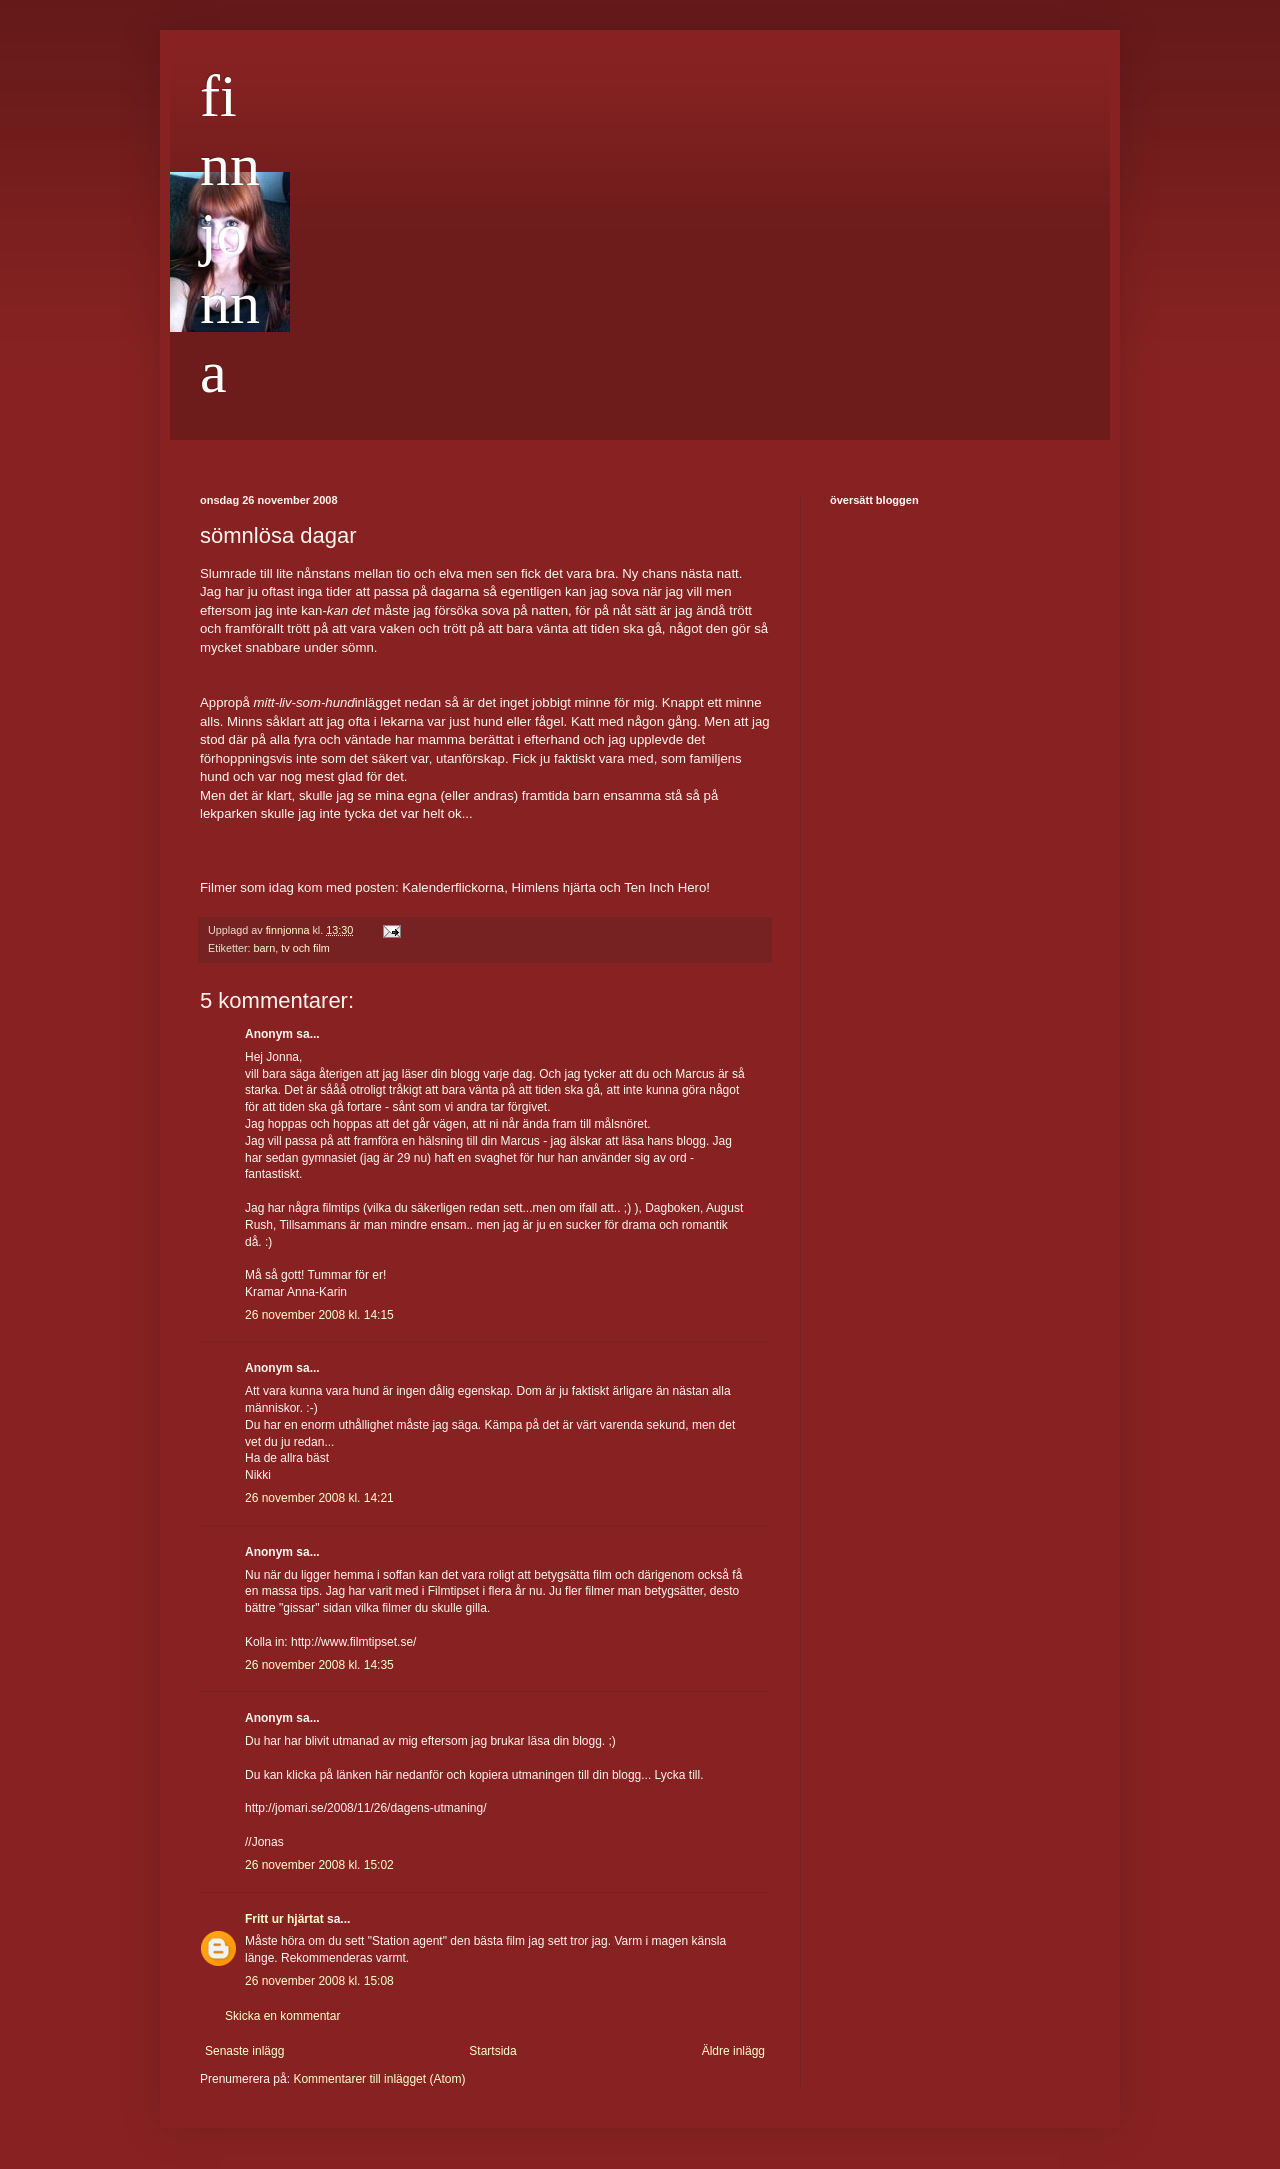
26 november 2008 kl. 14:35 (319, 1665)
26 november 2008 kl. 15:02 (319, 1865)
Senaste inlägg (244, 2051)
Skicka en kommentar (282, 2016)
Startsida (492, 2051)
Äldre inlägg (733, 2051)
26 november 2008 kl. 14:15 (319, 1315)
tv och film (305, 948)
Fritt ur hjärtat (284, 1919)
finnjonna (230, 234)
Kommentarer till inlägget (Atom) (379, 2079)
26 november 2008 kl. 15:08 (319, 1981)
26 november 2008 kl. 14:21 (319, 1498)
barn (265, 948)
